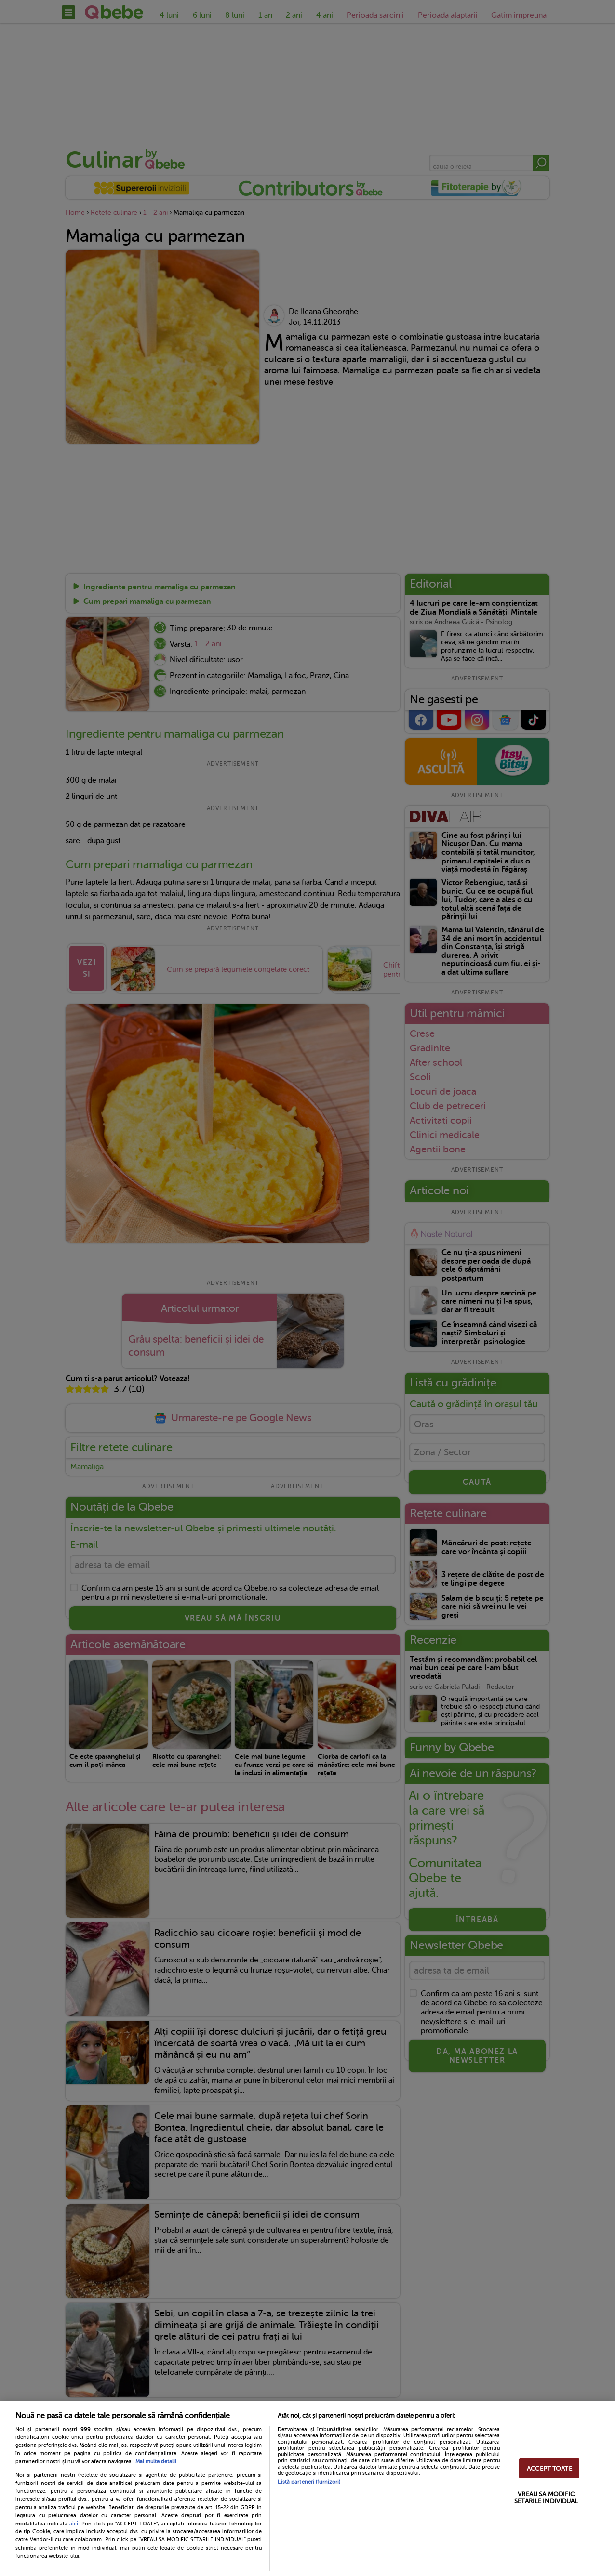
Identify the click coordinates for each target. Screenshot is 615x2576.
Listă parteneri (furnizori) (309, 2482)
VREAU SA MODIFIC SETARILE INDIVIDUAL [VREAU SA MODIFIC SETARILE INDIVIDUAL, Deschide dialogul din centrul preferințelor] (546, 2497)
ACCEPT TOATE (549, 2468)
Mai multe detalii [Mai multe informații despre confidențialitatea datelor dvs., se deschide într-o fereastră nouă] (155, 2461)
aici (73, 2523)
